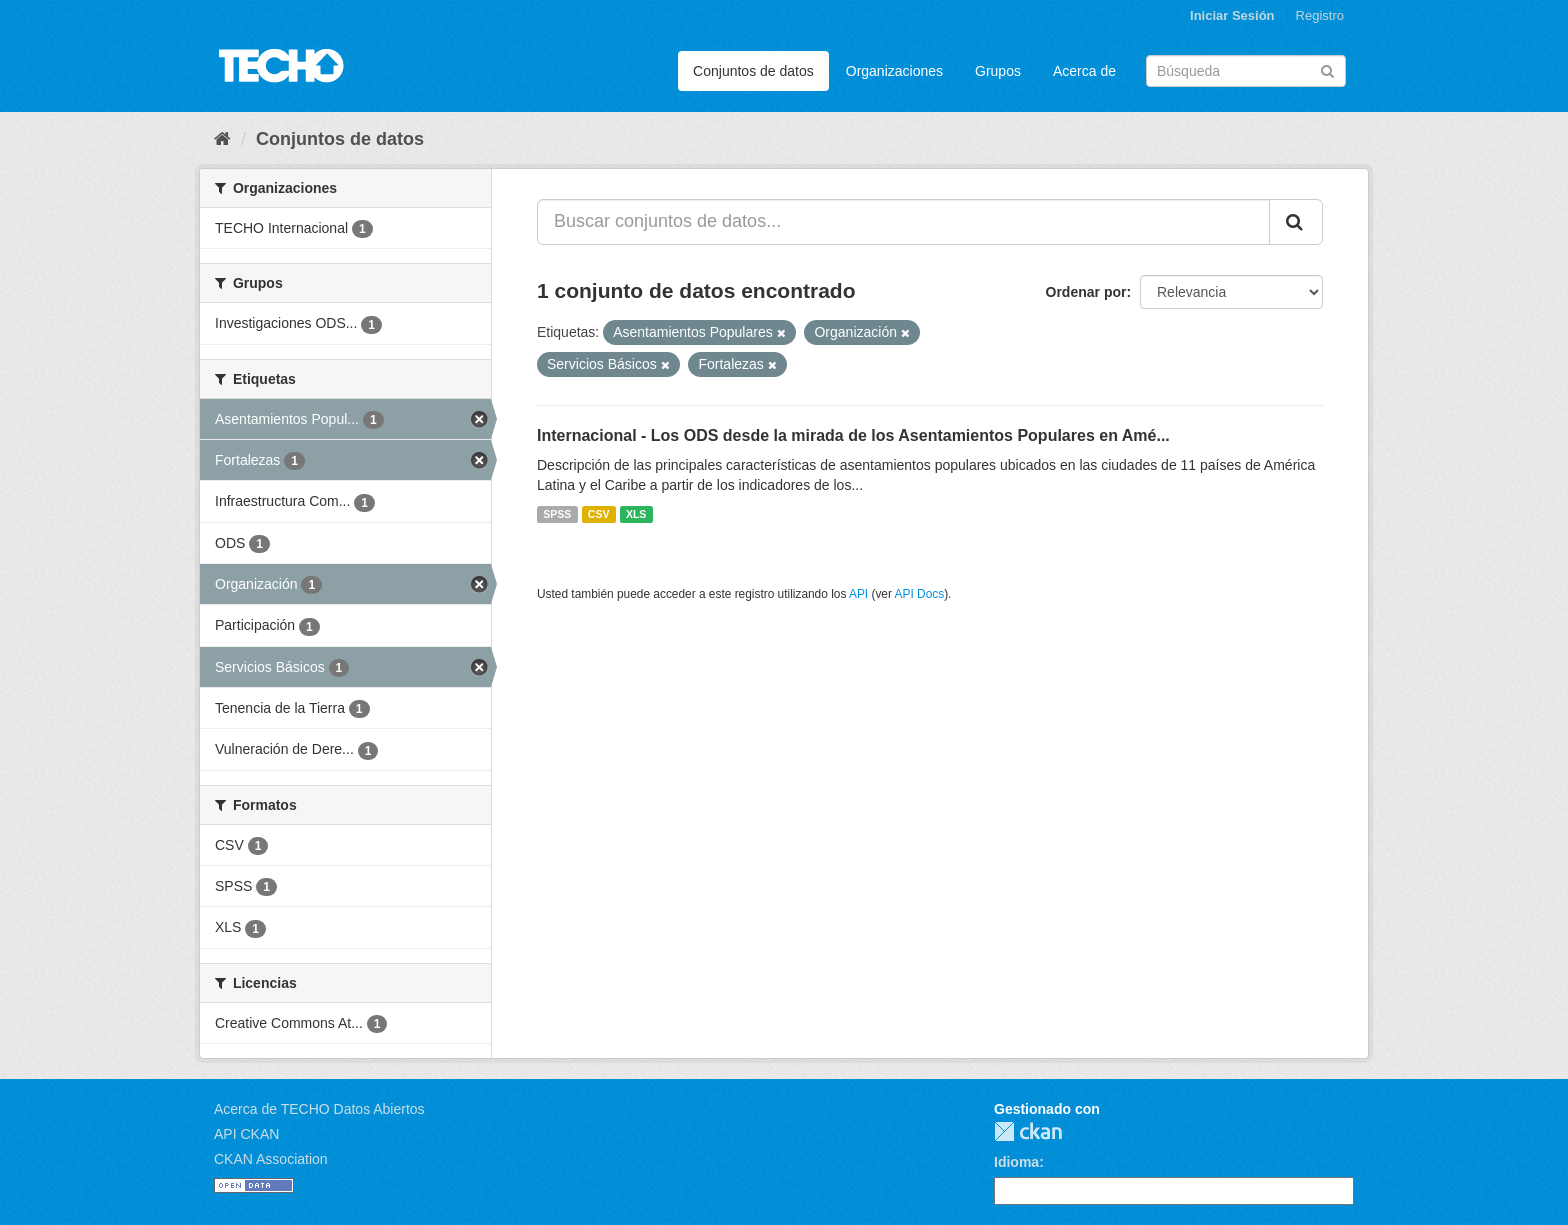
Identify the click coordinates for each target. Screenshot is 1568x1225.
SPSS (557, 514)
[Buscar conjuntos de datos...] (903, 222)
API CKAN (246, 1134)
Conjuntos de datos (753, 71)
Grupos (998, 71)
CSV (599, 514)
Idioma (1016, 1162)
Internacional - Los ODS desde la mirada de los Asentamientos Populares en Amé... (853, 435)
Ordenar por (1086, 292)
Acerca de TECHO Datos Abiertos (319, 1109)
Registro (1320, 15)
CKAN (1028, 1131)
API (858, 594)
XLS (636, 514)
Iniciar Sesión (1232, 15)
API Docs (920, 594)
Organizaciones (894, 71)
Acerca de (1084, 71)
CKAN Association (271, 1159)
